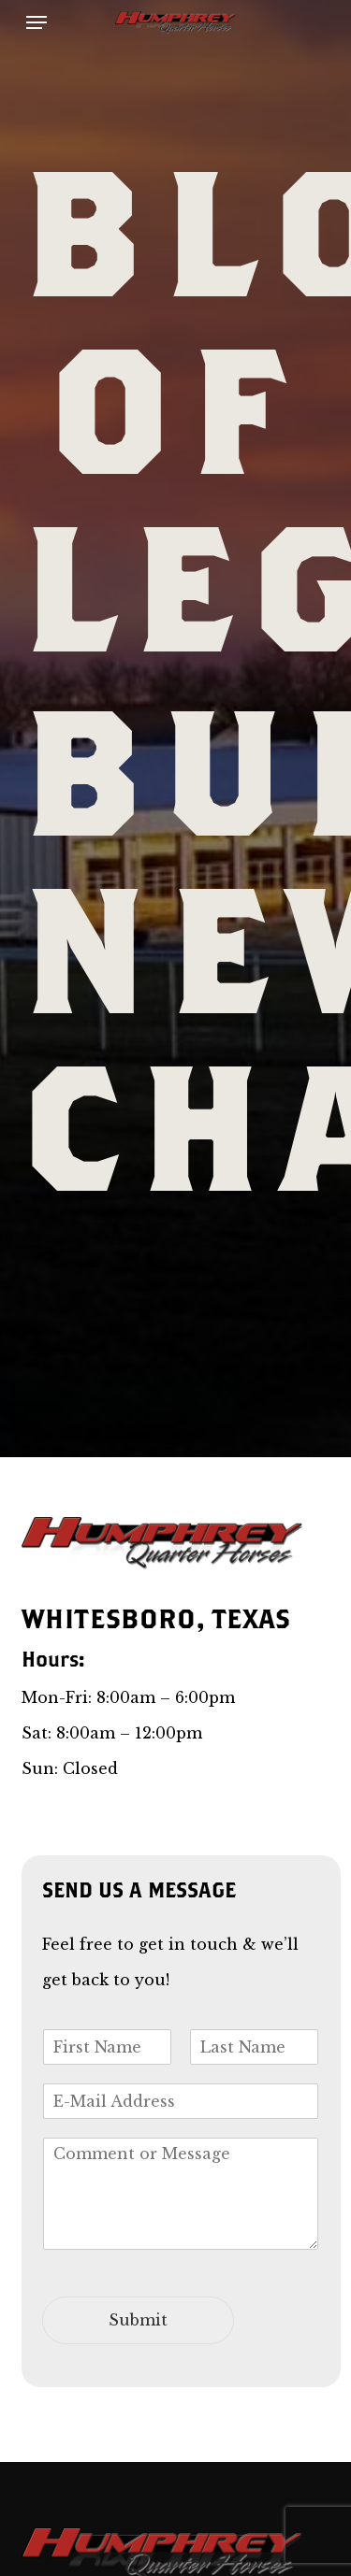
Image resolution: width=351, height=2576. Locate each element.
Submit (138, 2320)
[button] (36, 22)
